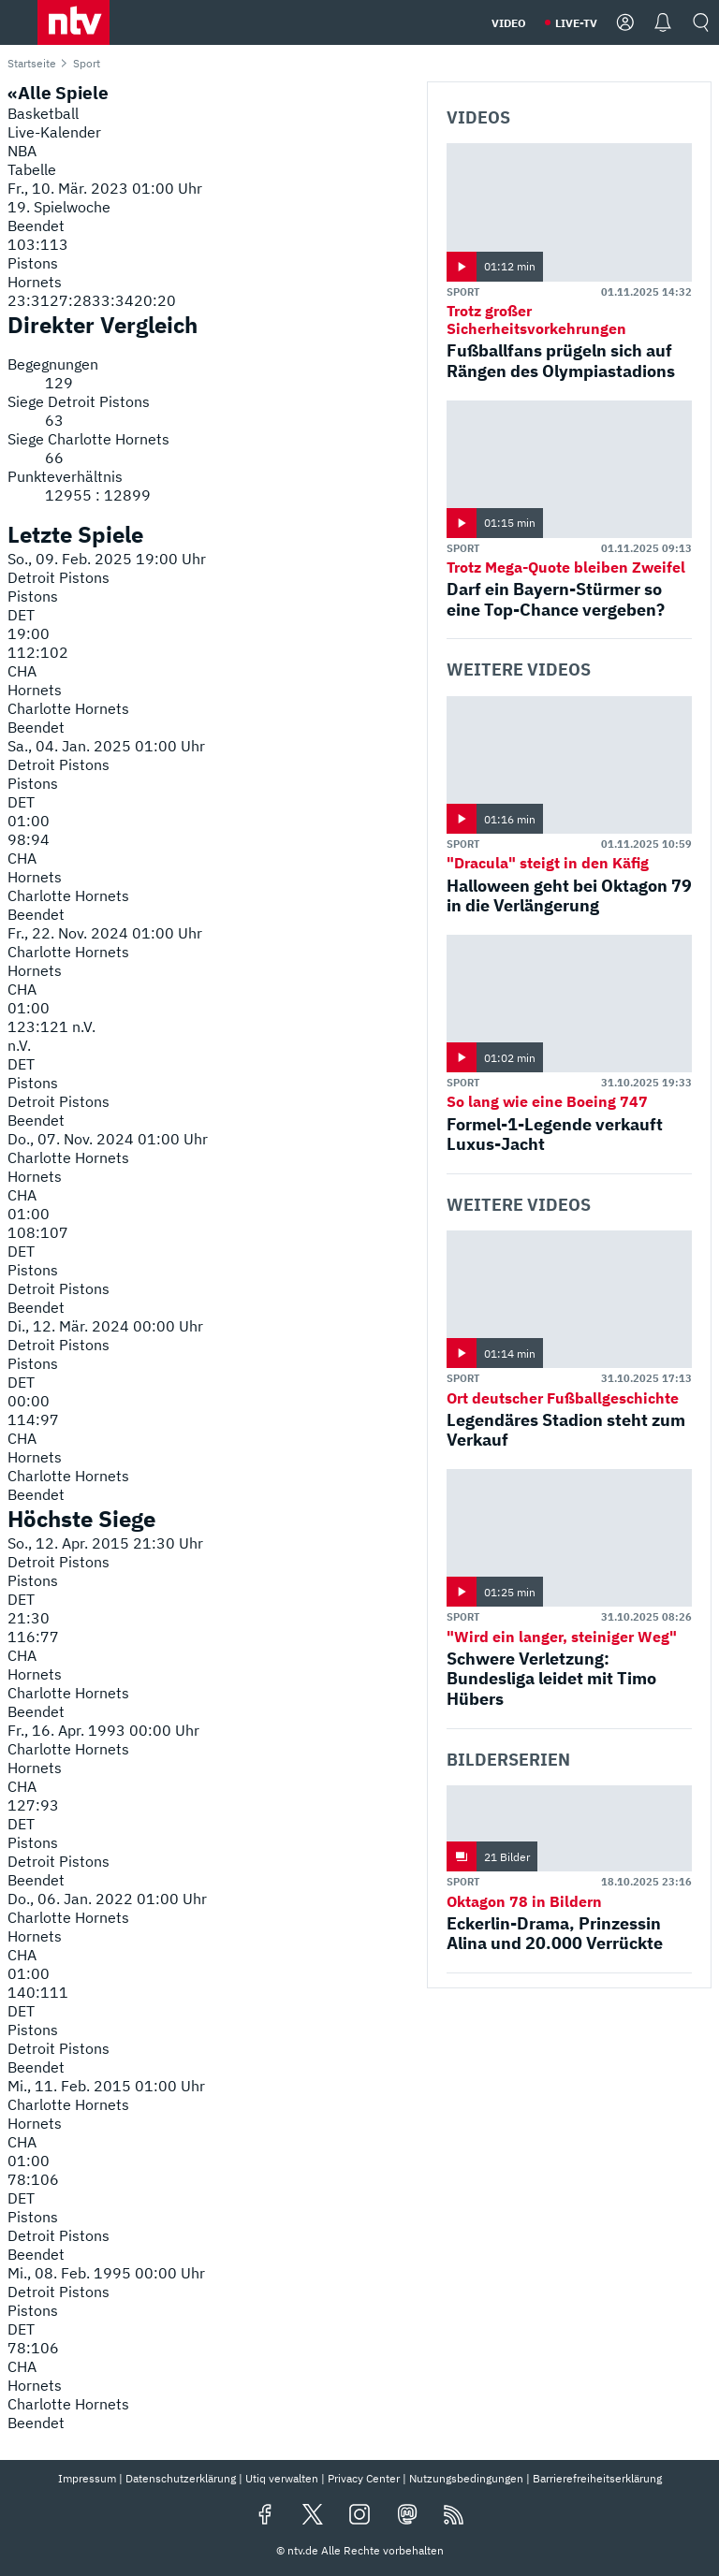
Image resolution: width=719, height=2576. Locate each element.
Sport (463, 291)
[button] (73, 22)
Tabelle (31, 169)
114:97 (33, 1419)
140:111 (37, 1992)
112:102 (37, 652)
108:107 (37, 1232)
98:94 (28, 839)
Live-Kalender (54, 132)
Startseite (31, 63)
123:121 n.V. (51, 1026)
